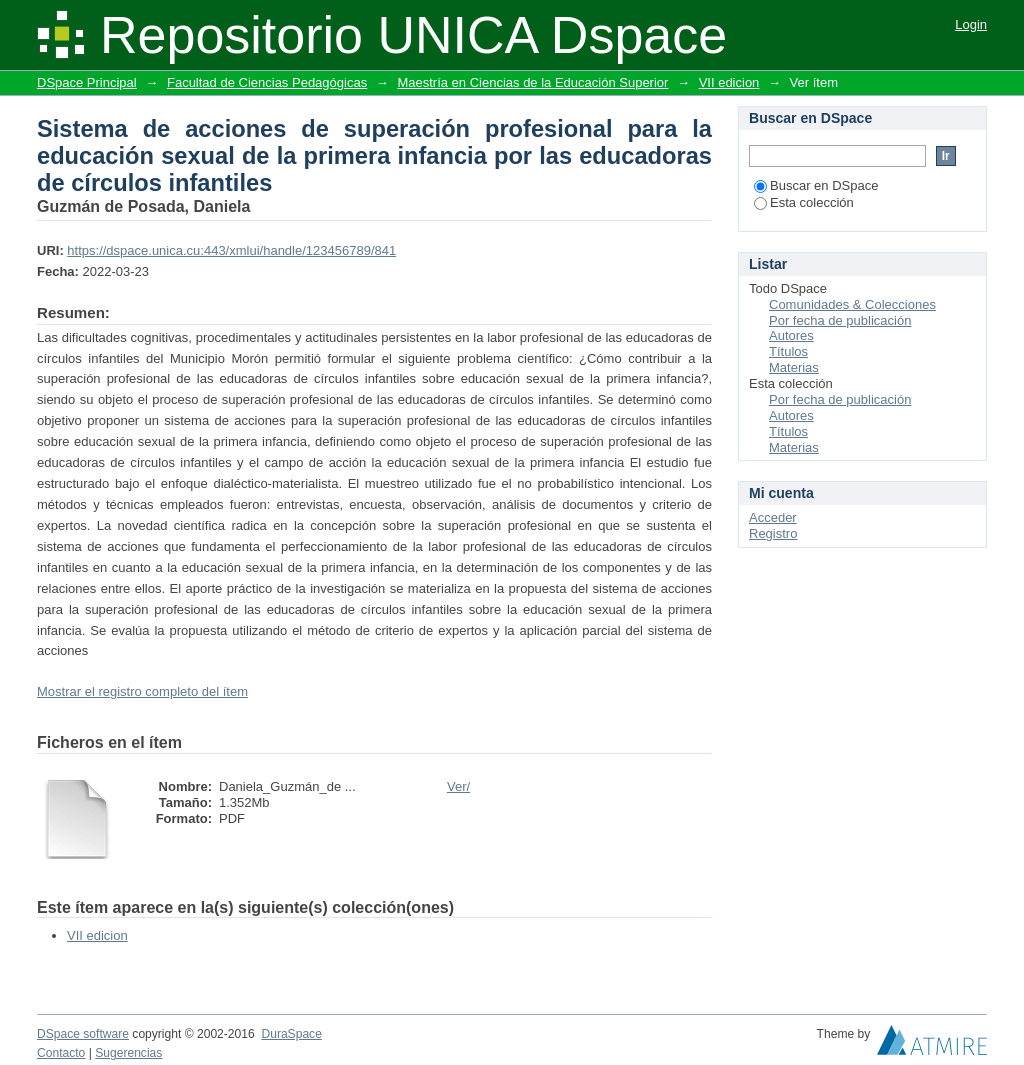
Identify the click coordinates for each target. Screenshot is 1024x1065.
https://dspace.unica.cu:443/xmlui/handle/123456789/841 (231, 250)
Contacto (61, 1053)
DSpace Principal (87, 82)
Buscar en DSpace (816, 185)
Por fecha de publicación (840, 320)
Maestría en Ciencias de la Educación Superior (532, 82)
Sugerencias (128, 1053)
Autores (791, 335)
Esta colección (804, 202)
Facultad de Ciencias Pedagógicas (267, 82)
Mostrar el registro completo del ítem (142, 691)
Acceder (773, 517)
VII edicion (729, 82)
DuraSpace (291, 1034)
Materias (794, 367)
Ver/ (458, 786)
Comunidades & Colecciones (852, 304)
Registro (773, 533)
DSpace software (83, 1034)
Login (971, 24)
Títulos (788, 351)
